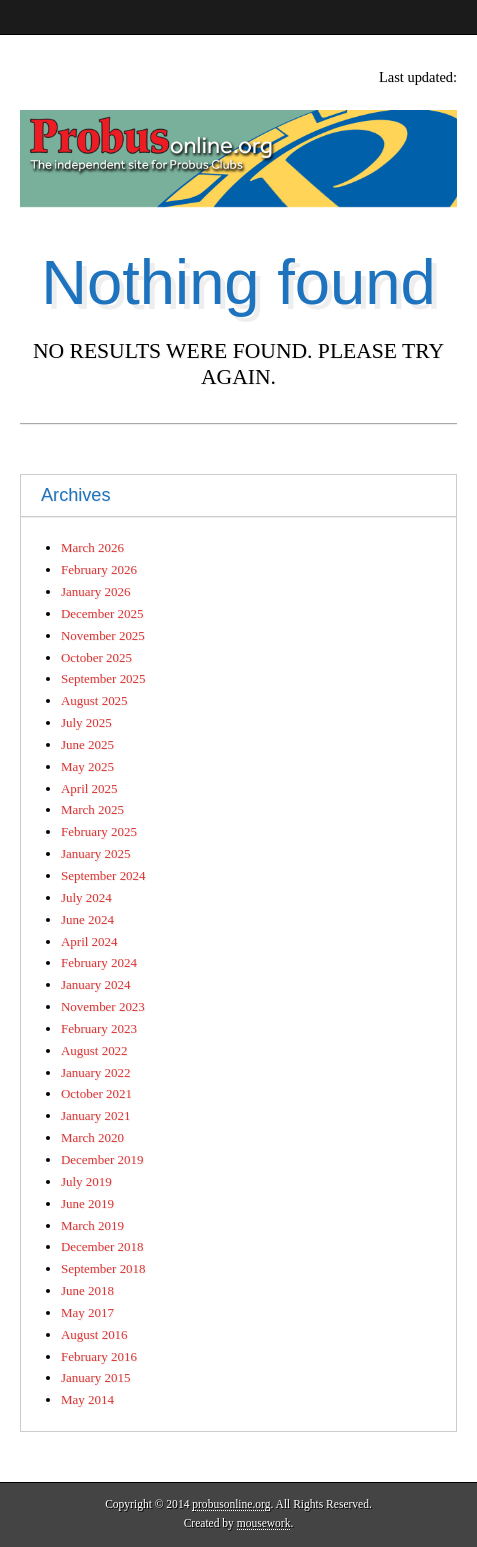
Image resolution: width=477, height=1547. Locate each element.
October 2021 (96, 1093)
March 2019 (92, 1225)
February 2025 (99, 831)
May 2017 (87, 1312)
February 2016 (99, 1356)
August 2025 (94, 700)
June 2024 (87, 919)
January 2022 (95, 1072)
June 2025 (87, 744)
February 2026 (99, 569)
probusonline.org (231, 1504)
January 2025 (95, 853)
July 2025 (86, 722)
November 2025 (103, 635)
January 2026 (95, 591)
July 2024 (86, 897)
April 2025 (89, 788)
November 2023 (103, 1006)
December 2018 (102, 1246)
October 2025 (96, 657)
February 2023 (99, 1028)
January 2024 (95, 984)
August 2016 (94, 1334)
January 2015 (95, 1377)
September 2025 (103, 678)
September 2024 (103, 875)
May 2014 (87, 1399)
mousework (264, 1523)
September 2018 (103, 1268)
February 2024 (99, 962)
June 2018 (87, 1290)
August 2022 (94, 1050)
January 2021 (95, 1115)
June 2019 (87, 1203)
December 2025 (102, 613)
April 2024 (89, 941)
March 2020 (92, 1137)
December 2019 (102, 1159)
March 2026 (92, 547)
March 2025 (92, 809)
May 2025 (87, 766)
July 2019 (86, 1181)
